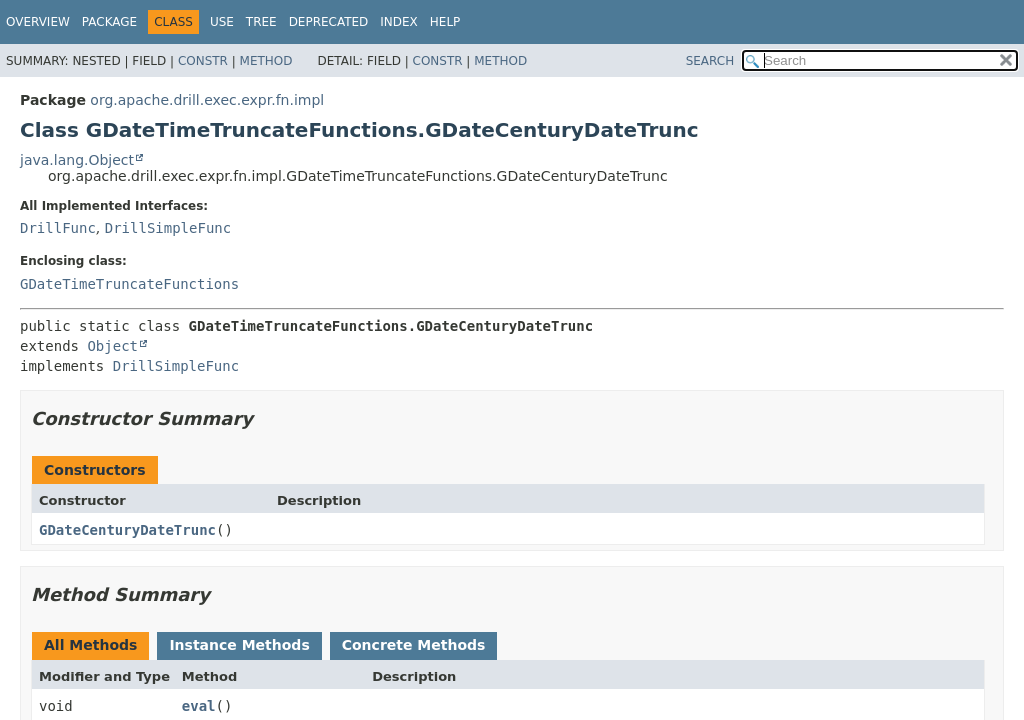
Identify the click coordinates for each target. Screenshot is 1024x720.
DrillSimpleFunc (168, 228)
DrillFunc (58, 228)
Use (222, 22)
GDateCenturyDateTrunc (127, 530)
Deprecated (329, 22)
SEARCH (710, 61)
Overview (38, 22)
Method (266, 61)
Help (445, 22)
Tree (261, 22)
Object (112, 346)
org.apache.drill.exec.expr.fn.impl (207, 100)
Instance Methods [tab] (239, 645)
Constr (203, 61)
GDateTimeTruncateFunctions (129, 284)
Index (399, 22)
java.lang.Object (77, 160)
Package (109, 22)
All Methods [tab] (90, 645)
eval (199, 706)
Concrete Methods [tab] (414, 645)
